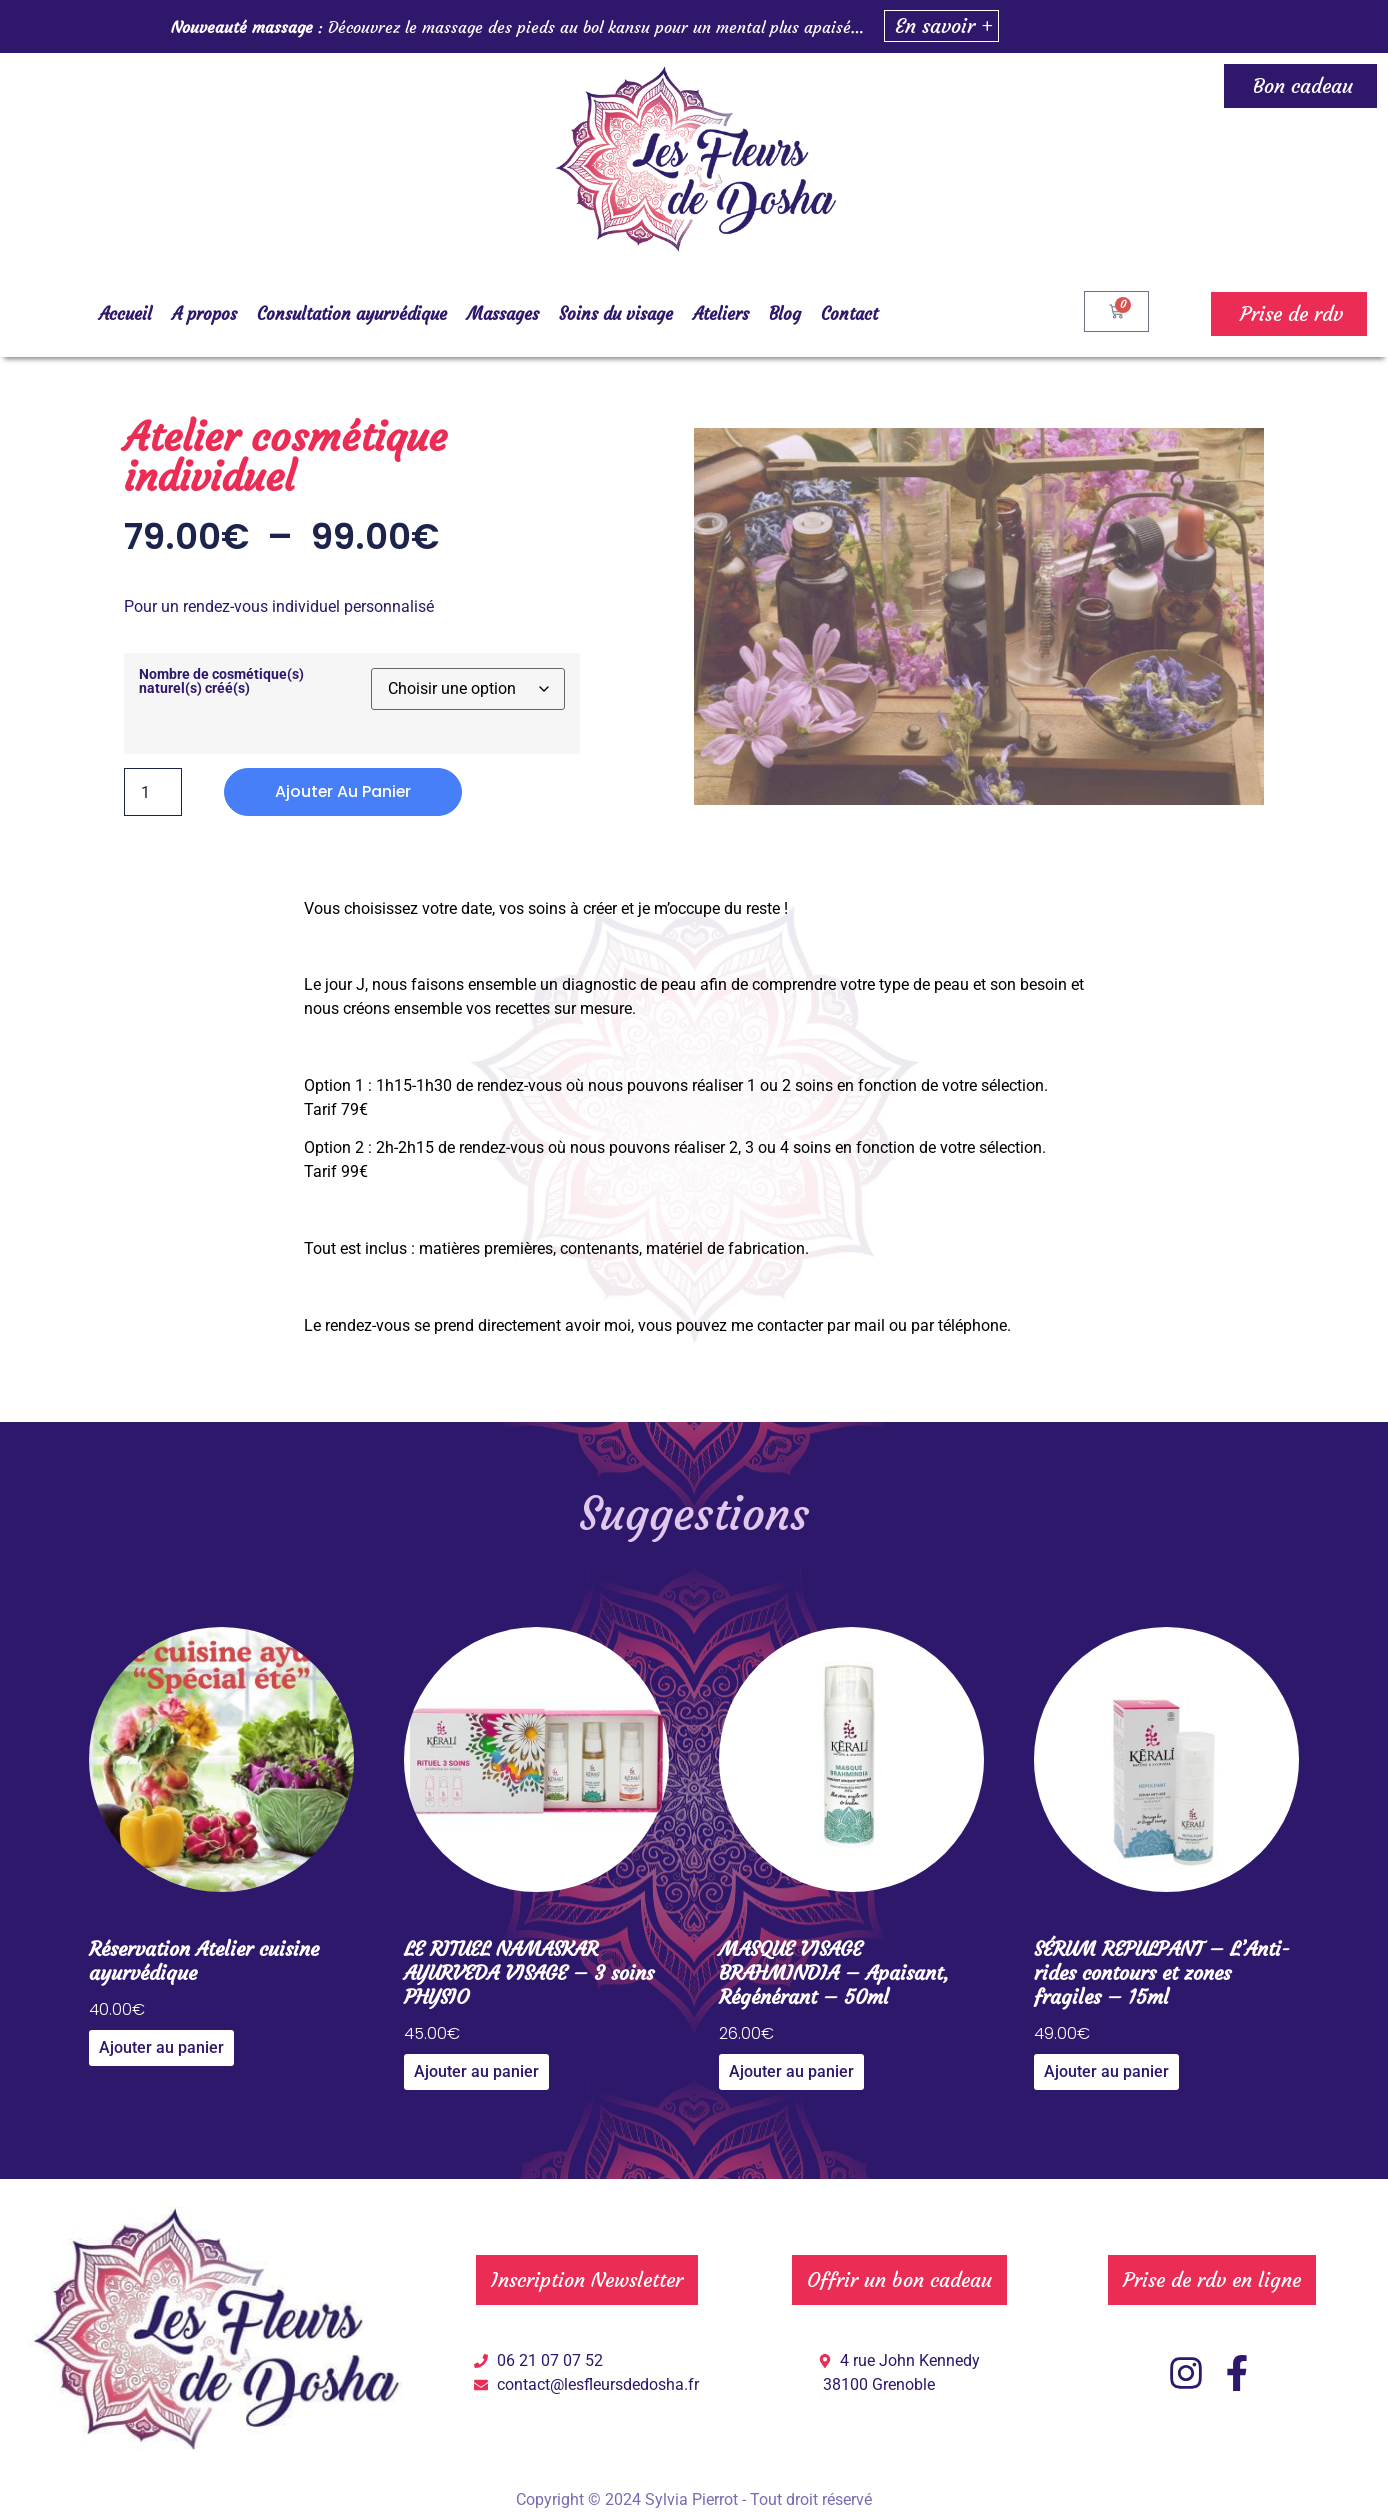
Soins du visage (616, 314)
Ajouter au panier (344, 791)
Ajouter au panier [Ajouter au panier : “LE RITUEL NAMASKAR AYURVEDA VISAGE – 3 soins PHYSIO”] (476, 2071)
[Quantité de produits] (153, 792)
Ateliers (721, 314)
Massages (503, 314)
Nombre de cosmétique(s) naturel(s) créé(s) (221, 682)
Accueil (125, 314)
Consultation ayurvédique (352, 314)
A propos (204, 314)
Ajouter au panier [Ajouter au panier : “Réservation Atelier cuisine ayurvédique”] (161, 2047)
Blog (785, 314)
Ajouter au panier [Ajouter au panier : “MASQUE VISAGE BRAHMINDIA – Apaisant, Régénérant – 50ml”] (791, 2071)
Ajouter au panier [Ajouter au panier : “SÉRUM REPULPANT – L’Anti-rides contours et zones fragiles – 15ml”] (1106, 2071)
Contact (849, 314)
